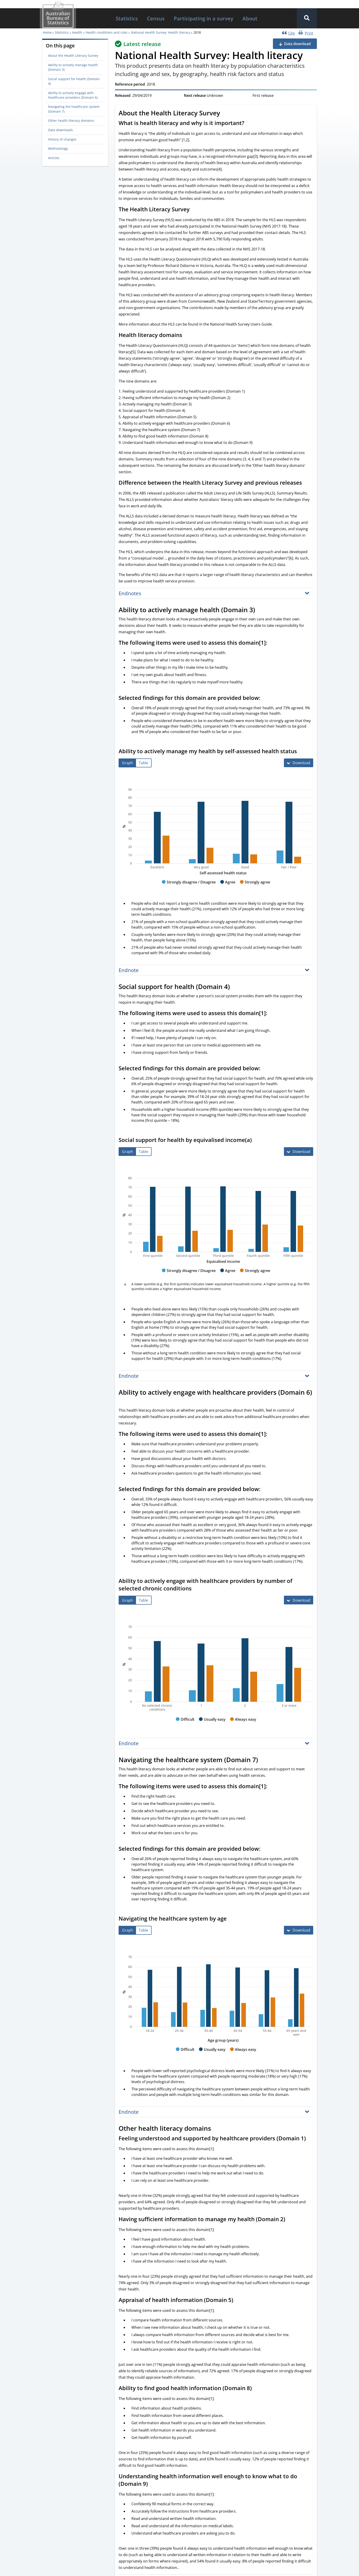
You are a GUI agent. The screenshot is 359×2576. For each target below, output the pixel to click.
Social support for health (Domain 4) (74, 81)
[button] (307, 18)
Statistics (127, 18)
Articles (54, 158)
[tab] (127, 763)
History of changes (62, 139)
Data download (297, 43)
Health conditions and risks (107, 32)
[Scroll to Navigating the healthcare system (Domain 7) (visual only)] (263, 1760)
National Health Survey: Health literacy (160, 32)
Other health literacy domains (71, 120)
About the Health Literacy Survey (73, 55)
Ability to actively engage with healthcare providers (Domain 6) (73, 95)
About (249, 18)
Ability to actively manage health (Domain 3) (73, 67)
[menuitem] (126, 18)
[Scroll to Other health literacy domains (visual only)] (216, 2129)
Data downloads (60, 130)
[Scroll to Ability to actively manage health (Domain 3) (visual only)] (260, 610)
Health (77, 32)
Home (47, 32)
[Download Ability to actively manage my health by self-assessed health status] (298, 762)
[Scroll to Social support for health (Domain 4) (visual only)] (235, 987)
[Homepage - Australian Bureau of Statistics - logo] (58, 14)
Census (156, 18)
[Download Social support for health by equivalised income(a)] (298, 1151)
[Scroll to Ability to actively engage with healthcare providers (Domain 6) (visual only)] (123, 1402)
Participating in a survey (203, 18)
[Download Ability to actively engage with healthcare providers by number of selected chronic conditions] (298, 1600)
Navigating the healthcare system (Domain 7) (74, 108)
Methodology (58, 148)
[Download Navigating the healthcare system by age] (298, 1930)
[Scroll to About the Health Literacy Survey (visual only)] (225, 113)
